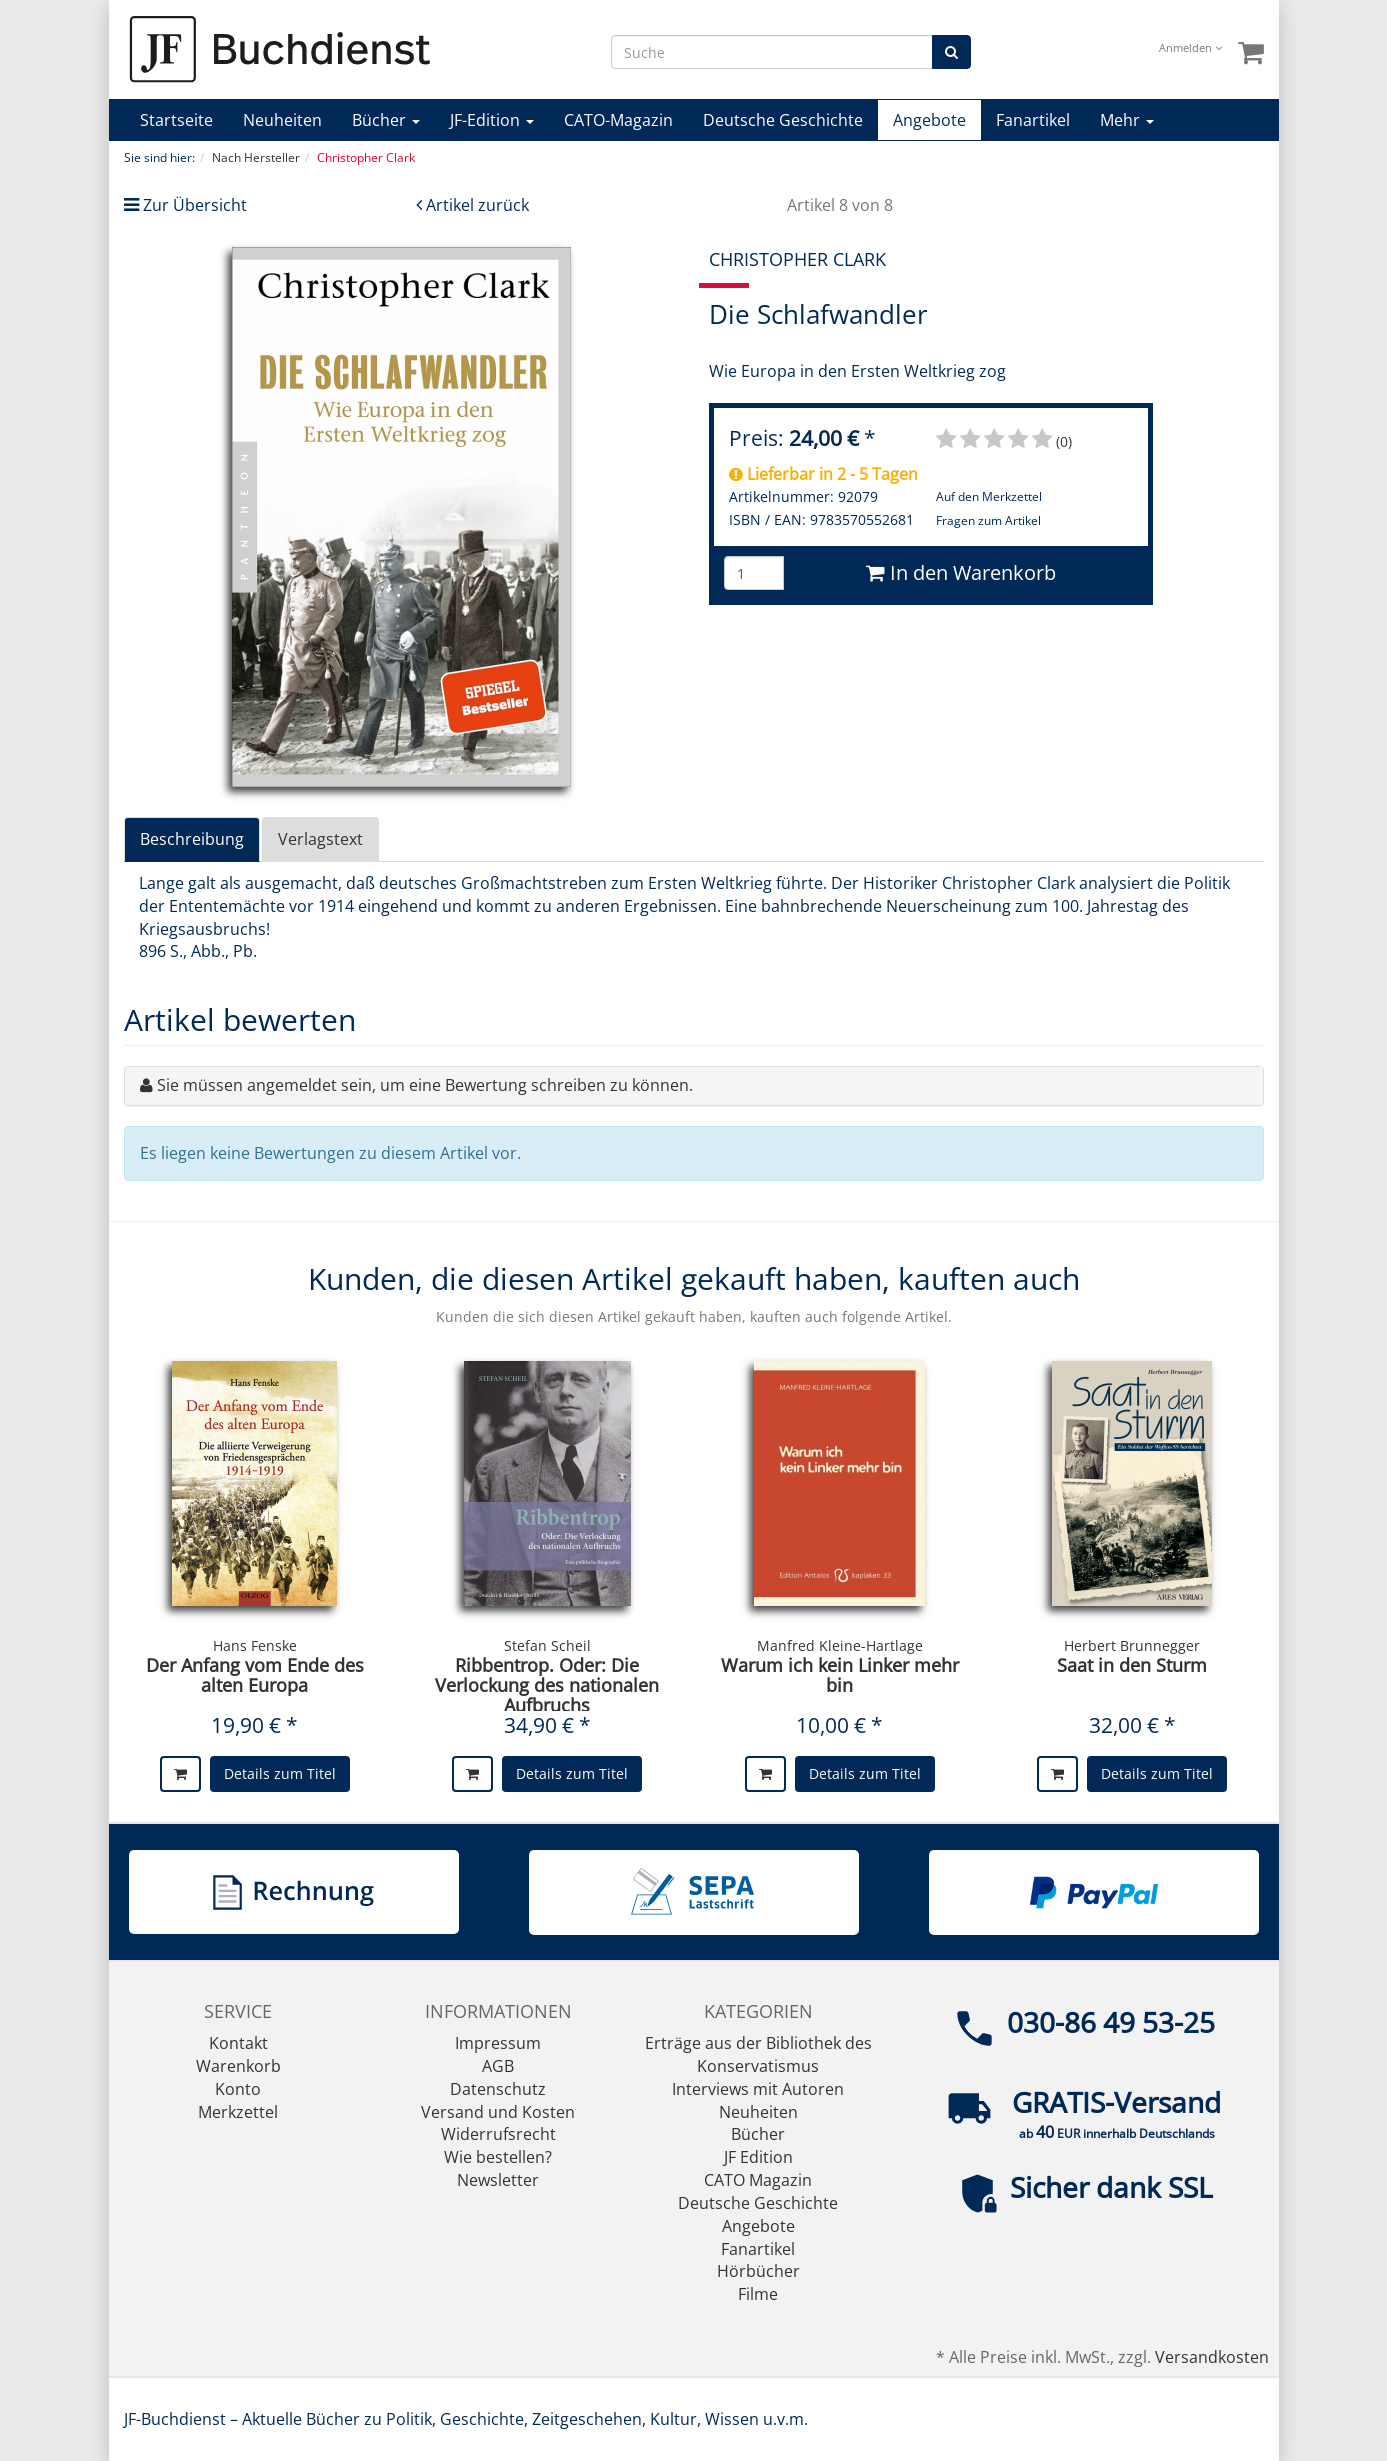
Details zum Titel (280, 1773)
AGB (498, 2066)
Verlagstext (320, 839)
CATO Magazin (758, 2180)
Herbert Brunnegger (1132, 1645)
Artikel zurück (477, 205)
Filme (758, 2294)
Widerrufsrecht (498, 2134)
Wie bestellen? (498, 2157)
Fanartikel (1033, 120)
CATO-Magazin (618, 120)
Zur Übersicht (195, 205)
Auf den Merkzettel (989, 496)
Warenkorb (238, 2066)
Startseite (176, 120)
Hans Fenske (255, 1645)
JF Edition (758, 2157)
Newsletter (498, 2180)
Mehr (1127, 120)
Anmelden (1190, 47)
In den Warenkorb (961, 572)
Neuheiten (282, 120)
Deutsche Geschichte (783, 120)
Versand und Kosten (498, 2112)
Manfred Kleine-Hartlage (840, 1645)
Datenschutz (498, 2089)
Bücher (386, 120)
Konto (238, 2089)
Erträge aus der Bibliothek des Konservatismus (758, 2054)
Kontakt (238, 2043)
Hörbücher (758, 2271)
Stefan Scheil (547, 1645)
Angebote (929, 120)
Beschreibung (192, 839)
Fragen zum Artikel (988, 520)
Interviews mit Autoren (758, 2089)
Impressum (498, 2043)
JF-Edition (492, 120)
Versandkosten (1212, 2357)
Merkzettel (238, 2112)
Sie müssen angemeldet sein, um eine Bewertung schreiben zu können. (425, 1085)
